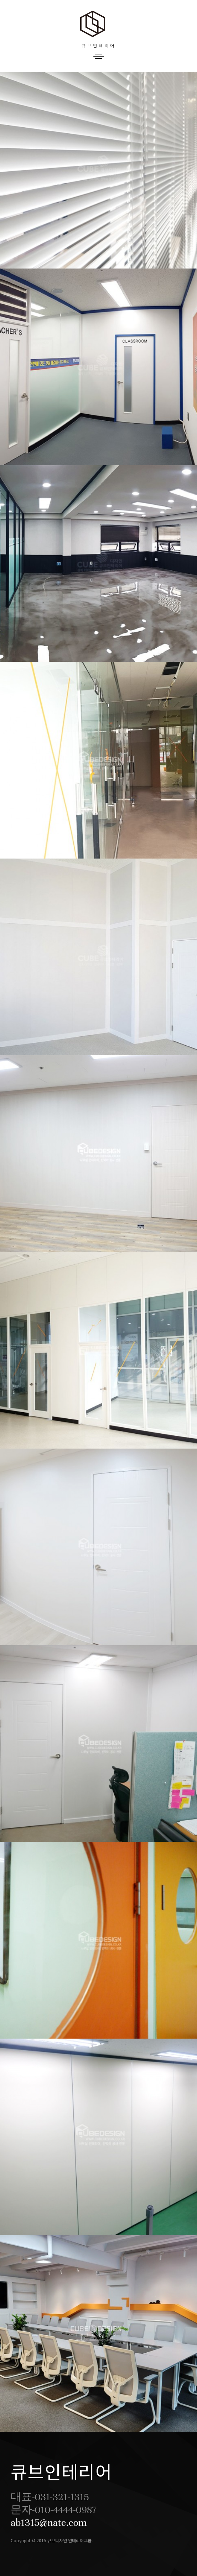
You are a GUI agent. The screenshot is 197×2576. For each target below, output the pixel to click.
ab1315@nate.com (49, 2523)
